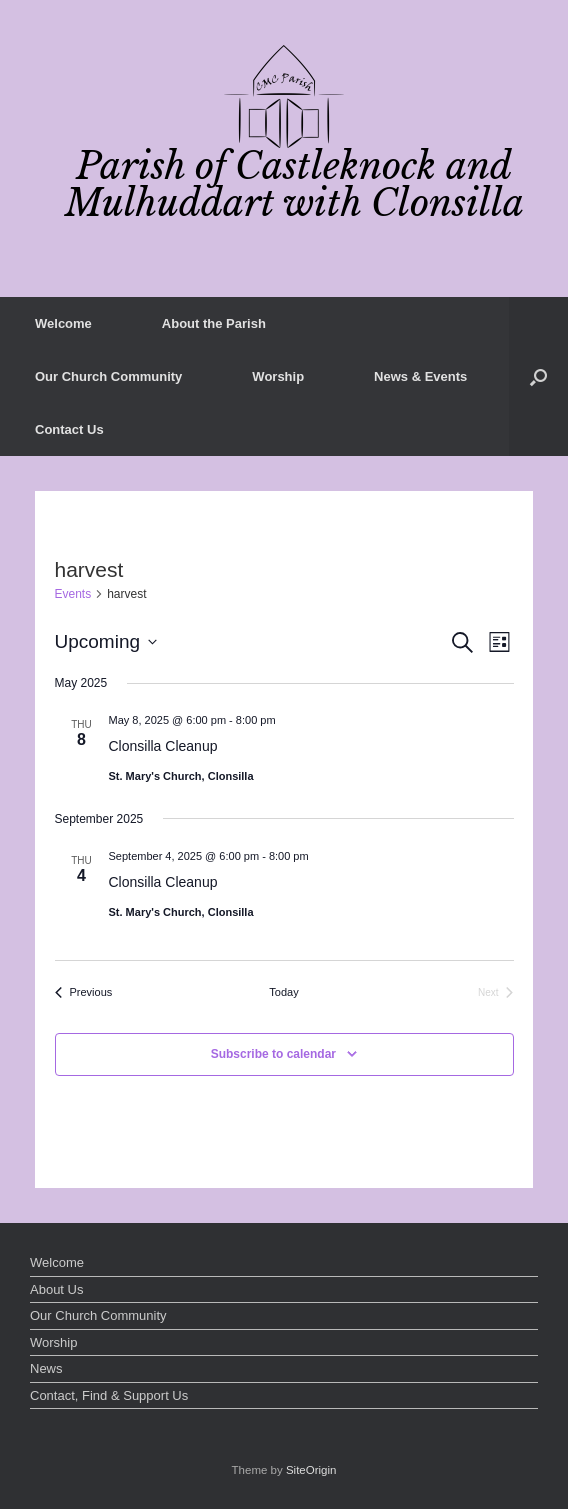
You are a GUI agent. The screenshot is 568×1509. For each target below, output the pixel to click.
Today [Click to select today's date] (283, 992)
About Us (56, 1289)
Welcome (63, 323)
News (46, 1368)
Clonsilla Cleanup (163, 746)
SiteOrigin (311, 1470)
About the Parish (214, 323)
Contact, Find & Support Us (109, 1395)
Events (73, 594)
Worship (278, 376)
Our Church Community (108, 376)
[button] (538, 376)
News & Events (420, 376)
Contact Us (69, 429)
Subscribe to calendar (273, 1054)
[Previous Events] (84, 992)
